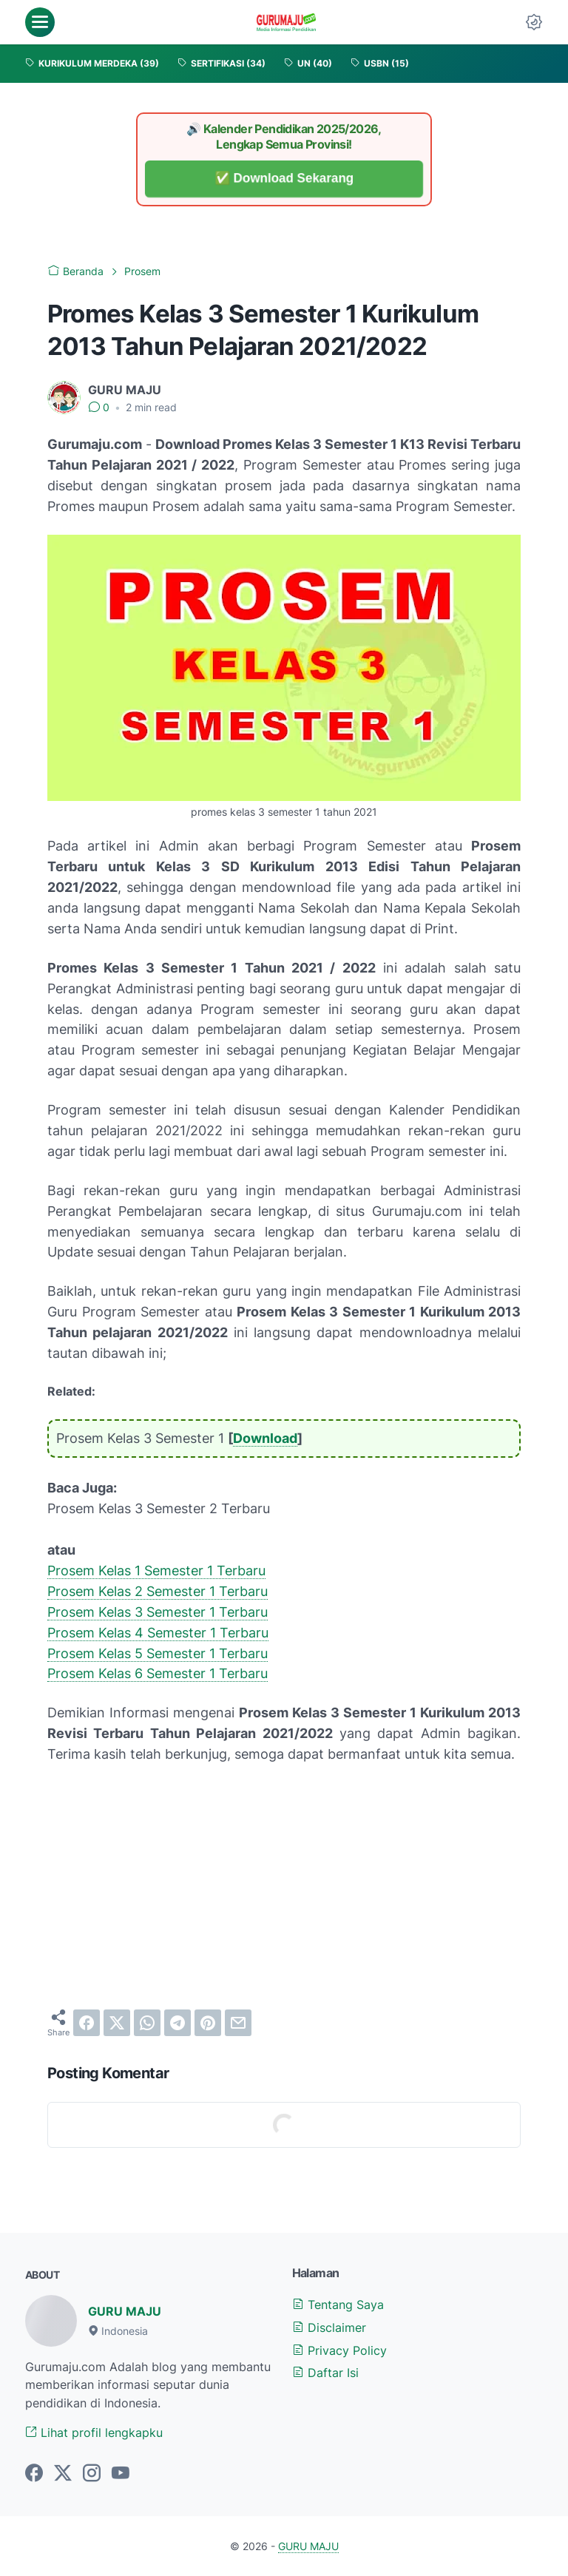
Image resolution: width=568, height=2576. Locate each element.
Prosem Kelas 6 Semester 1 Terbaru (157, 1673)
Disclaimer (329, 2327)
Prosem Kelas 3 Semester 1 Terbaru (157, 1612)
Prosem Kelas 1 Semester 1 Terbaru (156, 1570)
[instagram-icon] (92, 2474)
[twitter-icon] (63, 2474)
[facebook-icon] (34, 2474)
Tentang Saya (338, 2304)
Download (265, 1438)
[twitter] (117, 2022)
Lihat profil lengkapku (94, 2432)
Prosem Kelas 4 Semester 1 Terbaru (157, 1632)
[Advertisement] (284, 1886)
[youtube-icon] (120, 2474)
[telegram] (177, 2022)
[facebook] (86, 2022)
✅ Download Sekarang (284, 179)
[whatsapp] (147, 2022)
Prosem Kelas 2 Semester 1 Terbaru (157, 1591)
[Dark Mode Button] (534, 22)
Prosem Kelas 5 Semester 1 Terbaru (157, 1653)
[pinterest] (208, 2022)
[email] (238, 2022)
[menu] (40, 22)
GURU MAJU (124, 2311)
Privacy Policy (339, 2350)
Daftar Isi (325, 2372)
